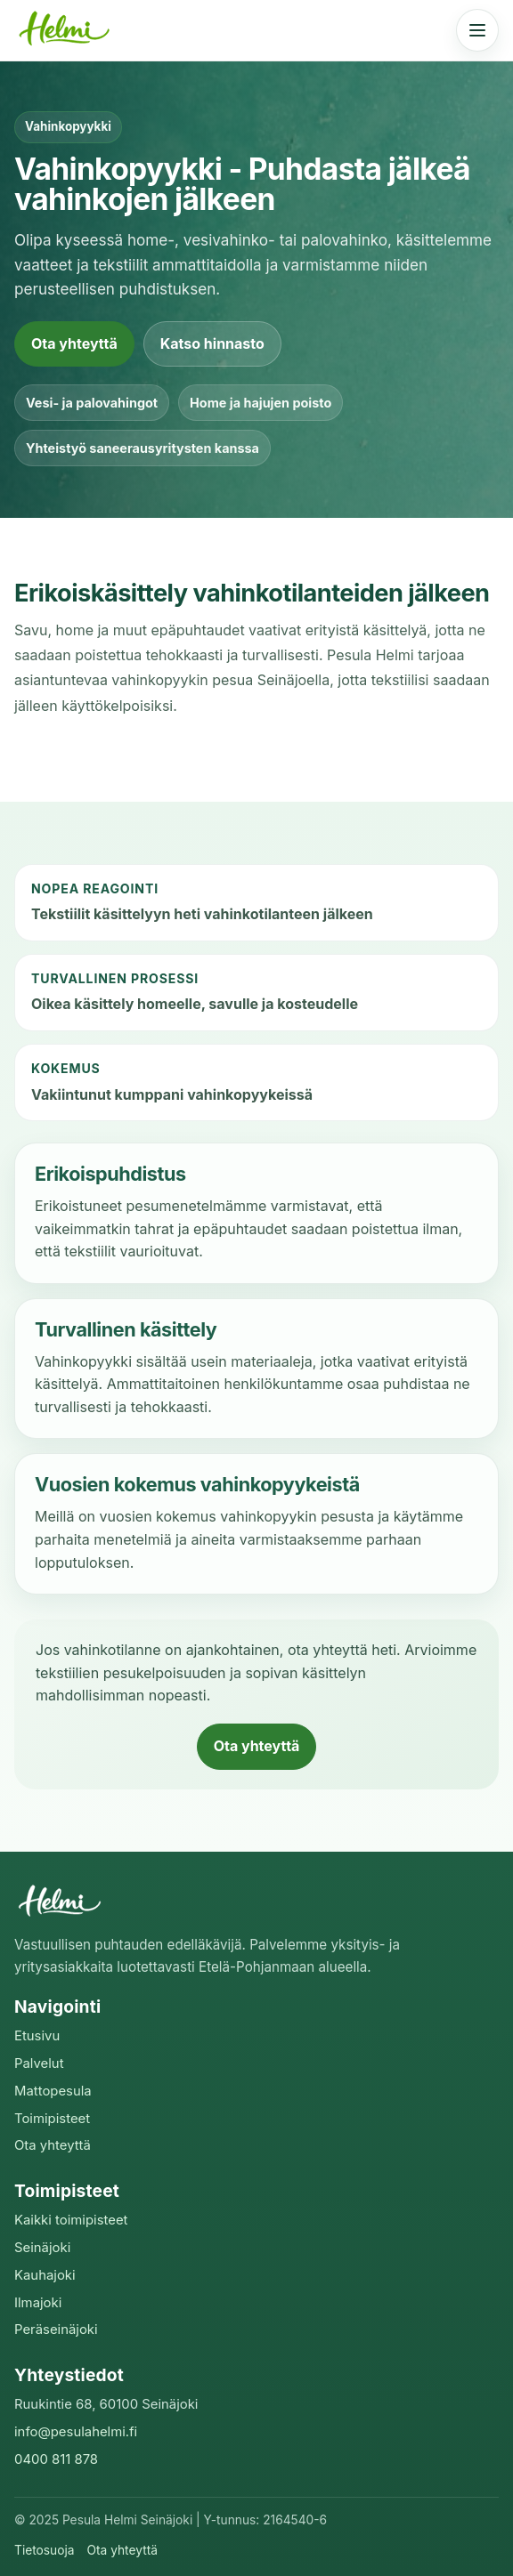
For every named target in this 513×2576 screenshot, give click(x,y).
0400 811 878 (56, 2459)
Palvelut (39, 2063)
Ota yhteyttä (74, 343)
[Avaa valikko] (477, 30)
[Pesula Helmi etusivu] (67, 30)
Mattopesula (53, 2091)
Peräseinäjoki (56, 2330)
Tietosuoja (44, 2550)
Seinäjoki (42, 2248)
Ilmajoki (37, 2303)
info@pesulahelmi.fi (75, 2432)
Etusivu (37, 2036)
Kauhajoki (45, 2275)
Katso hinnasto (212, 343)
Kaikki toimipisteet (70, 2220)
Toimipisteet (52, 2119)
